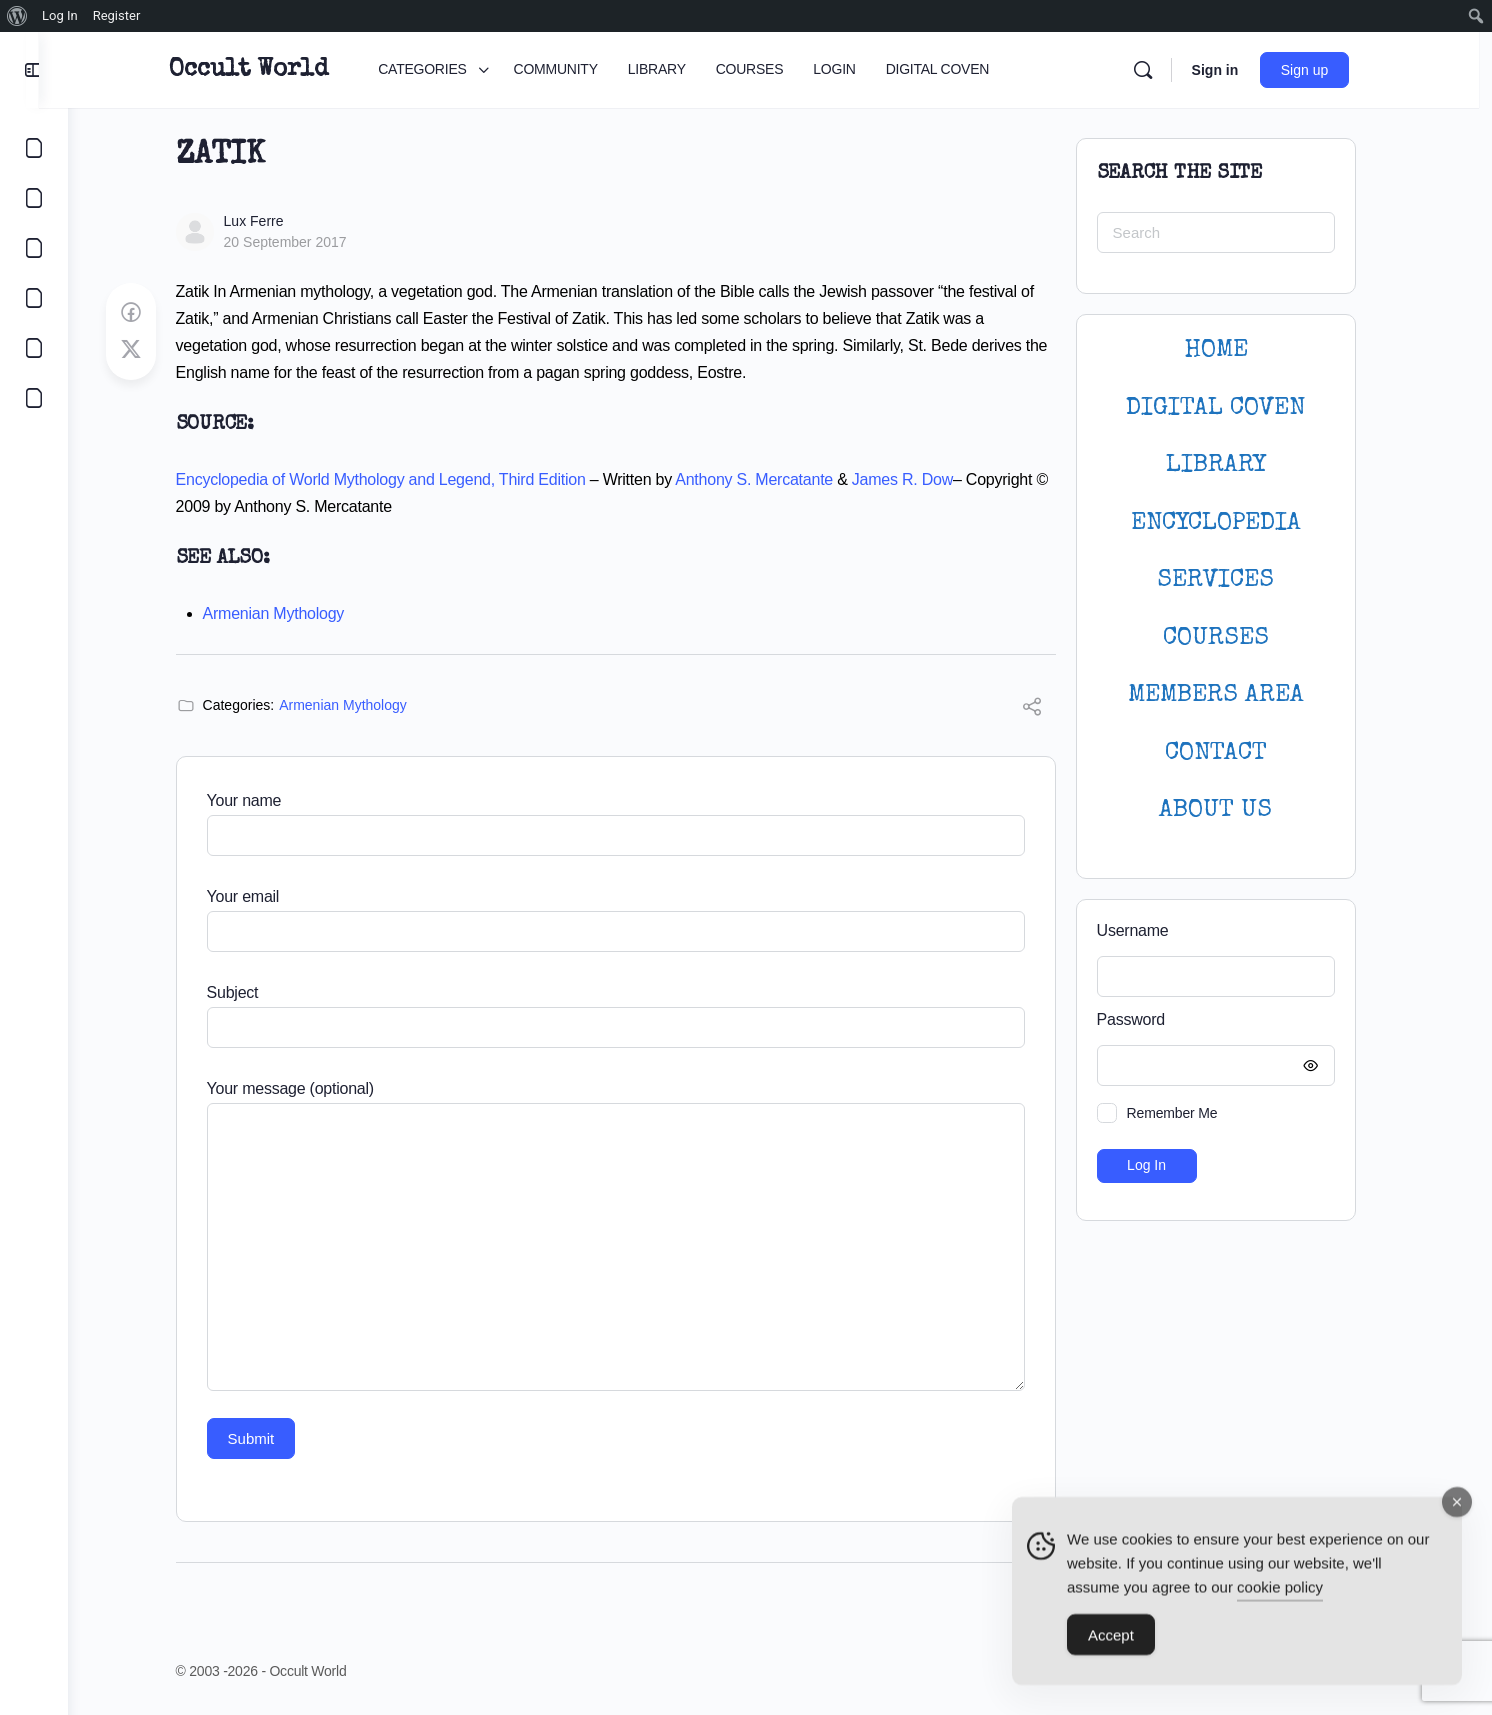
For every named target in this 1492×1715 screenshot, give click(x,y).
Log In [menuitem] (60, 15)
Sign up (1325, 70)
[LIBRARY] (34, 248)
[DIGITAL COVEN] (34, 398)
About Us (1230, 810)
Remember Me (1186, 1113)
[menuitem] (17, 16)
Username (1147, 930)
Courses (1230, 638)
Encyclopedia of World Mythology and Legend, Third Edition (395, 479)
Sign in (1235, 70)
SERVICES (1230, 580)
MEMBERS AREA (1230, 695)
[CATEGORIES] (34, 148)
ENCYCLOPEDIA (1230, 523)
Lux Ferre (268, 221)
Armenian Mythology (288, 613)
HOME (1230, 350)
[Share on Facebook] (145, 313)
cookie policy (1280, 1593)
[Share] (1046, 709)
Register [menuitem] (117, 15)
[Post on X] (145, 350)
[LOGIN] (34, 348)
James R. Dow (916, 479)
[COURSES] (34, 298)
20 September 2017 (299, 242)
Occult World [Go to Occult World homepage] (269, 70)
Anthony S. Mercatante (769, 479)
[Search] (1163, 70)
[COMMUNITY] (34, 198)
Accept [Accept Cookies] (1111, 1641)
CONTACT (1230, 753)
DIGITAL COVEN (1230, 408)
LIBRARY (1230, 465)
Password (1225, 1020)
